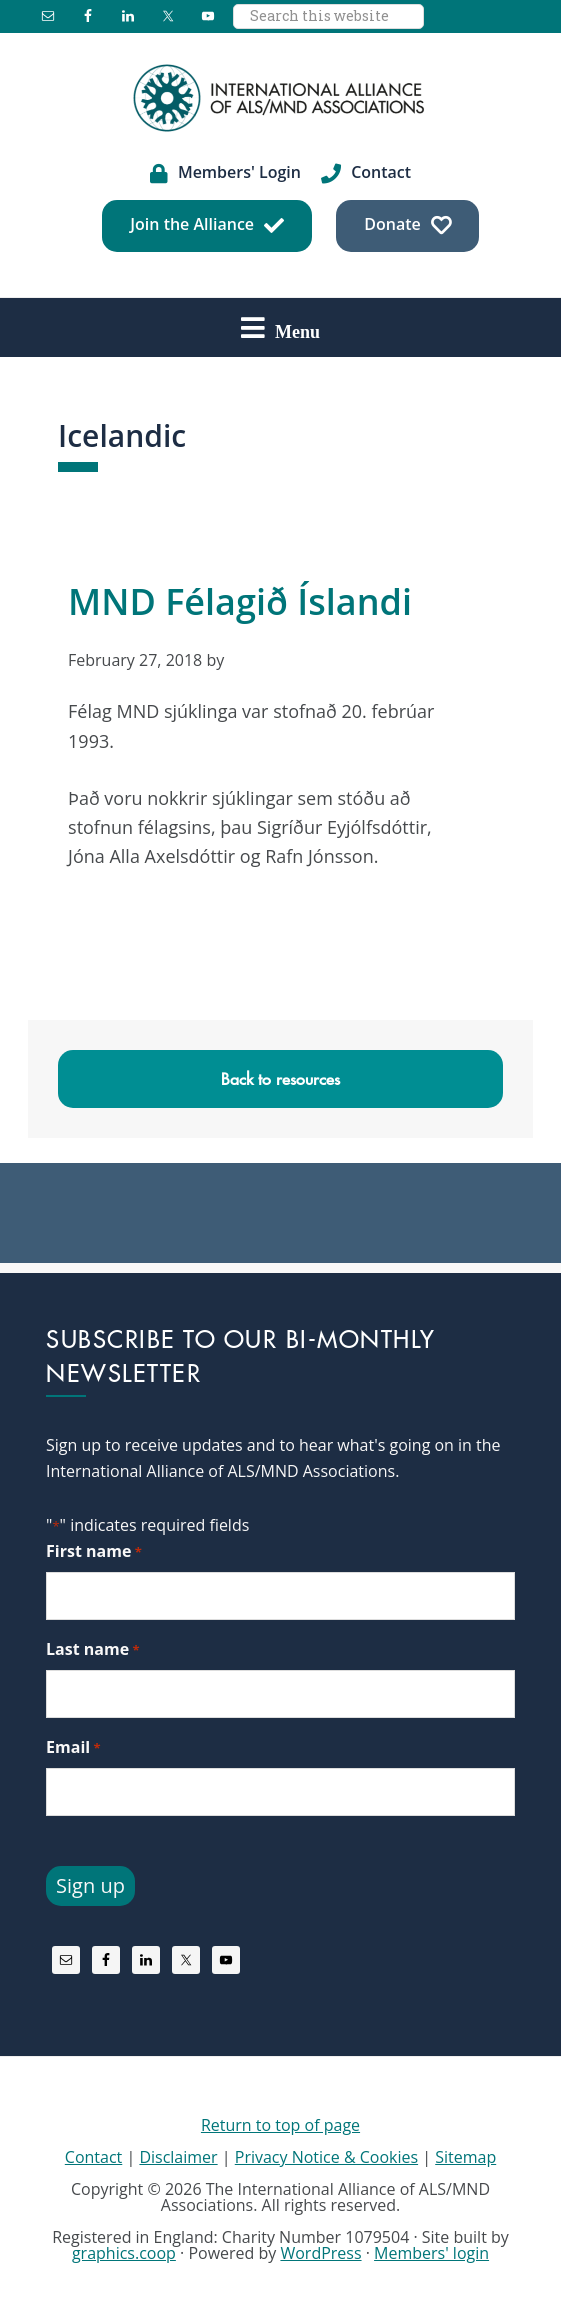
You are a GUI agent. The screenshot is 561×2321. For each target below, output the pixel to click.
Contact (93, 2157)
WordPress (320, 2253)
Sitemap (465, 2157)
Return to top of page (280, 2125)
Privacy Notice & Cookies (326, 2157)
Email (73, 1747)
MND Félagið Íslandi (240, 601)
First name (94, 1551)
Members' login (431, 2253)
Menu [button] (297, 331)
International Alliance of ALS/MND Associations (281, 98)
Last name (92, 1649)
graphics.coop (124, 2253)
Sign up (90, 1885)
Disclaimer (178, 2157)
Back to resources (280, 1079)
